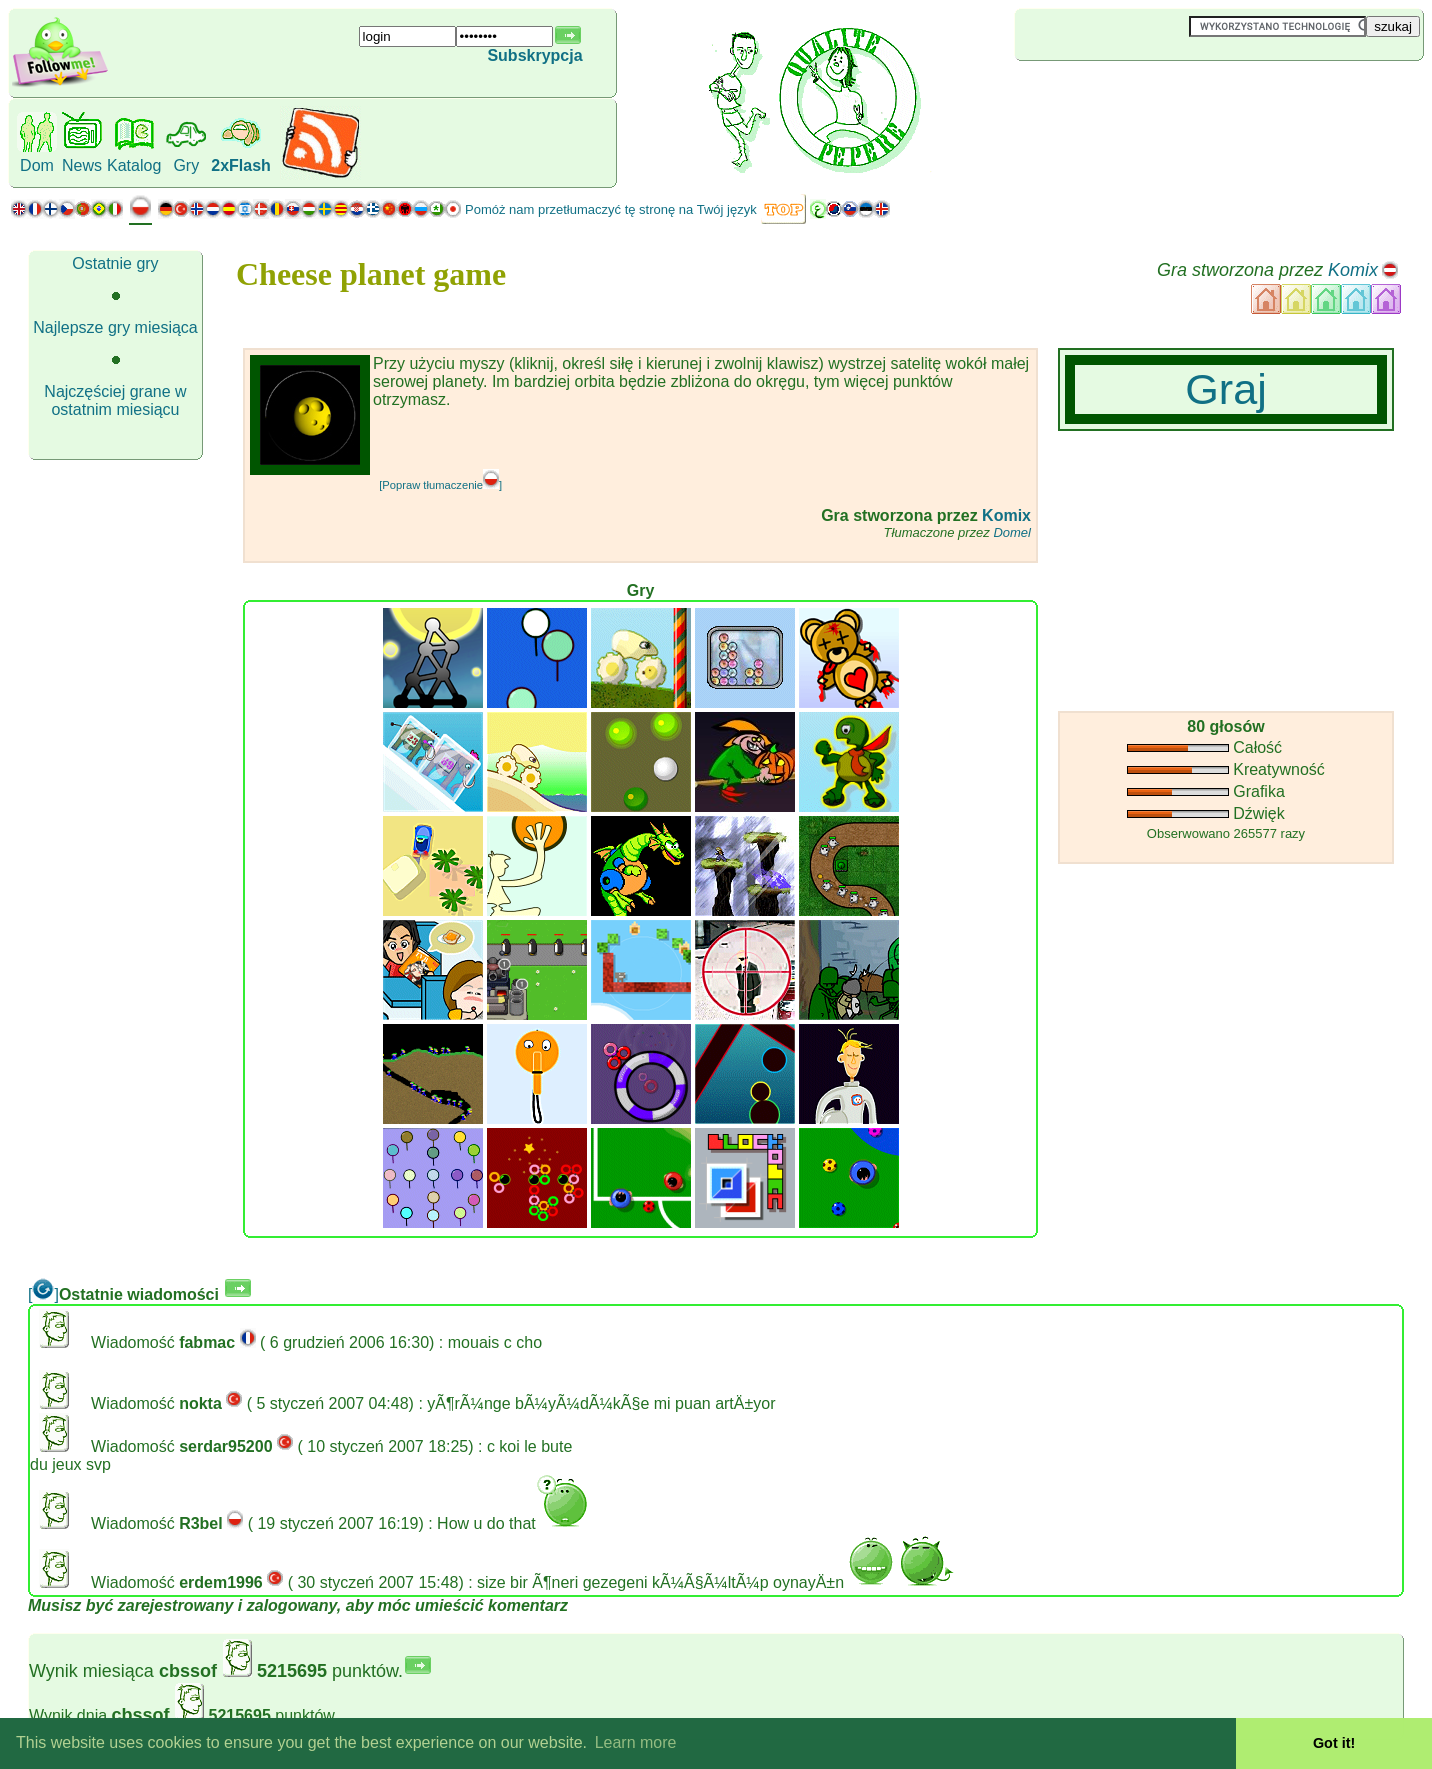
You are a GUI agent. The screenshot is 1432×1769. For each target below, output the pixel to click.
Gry (186, 165)
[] (43, 1294)
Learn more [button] (636, 1742)
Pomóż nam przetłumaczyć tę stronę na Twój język (611, 209)
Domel (1012, 532)
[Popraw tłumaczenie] (440, 485)
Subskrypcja (534, 55)
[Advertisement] (1134, 94)
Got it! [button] (1334, 1743)
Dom (37, 165)
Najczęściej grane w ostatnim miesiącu (115, 400)
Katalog (134, 165)
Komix (1353, 270)
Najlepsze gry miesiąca (115, 327)
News (82, 165)
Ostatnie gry (115, 263)
